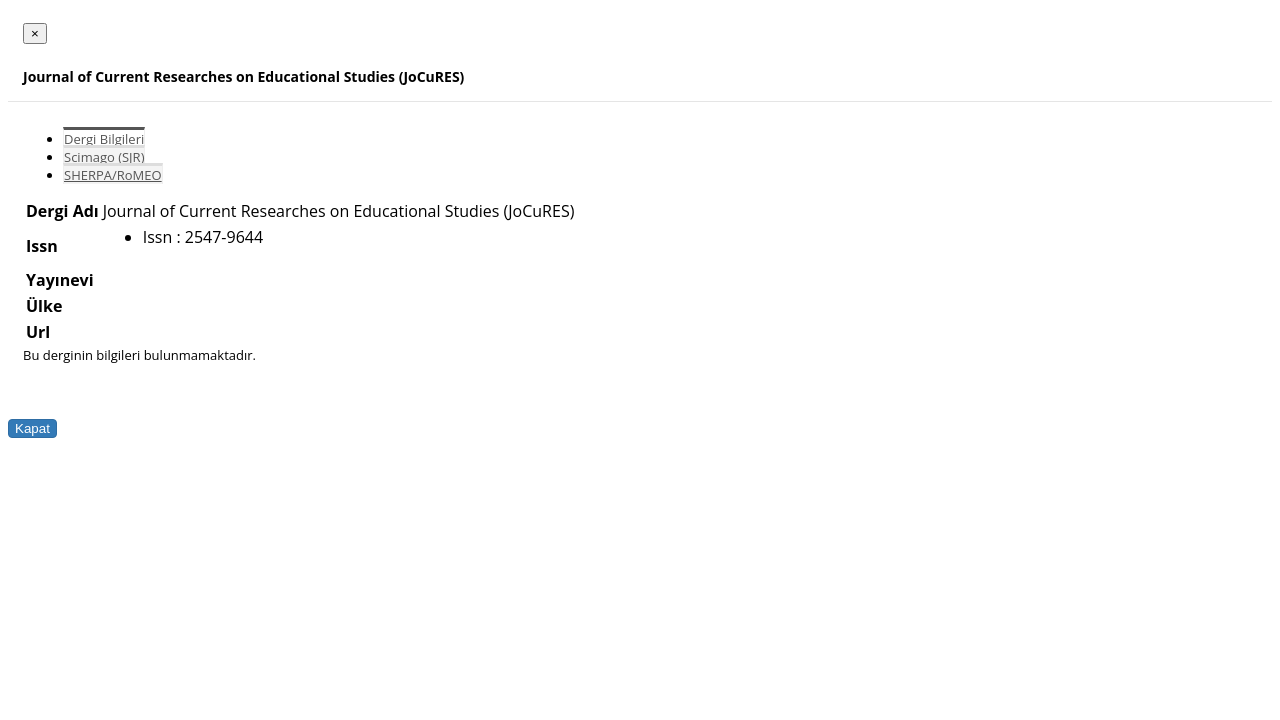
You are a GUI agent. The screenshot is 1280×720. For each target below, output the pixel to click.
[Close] (35, 33)
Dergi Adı (62, 211)
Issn (42, 246)
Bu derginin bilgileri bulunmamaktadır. (139, 355)
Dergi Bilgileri (104, 139)
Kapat (32, 428)
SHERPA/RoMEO (113, 175)
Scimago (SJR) (104, 157)
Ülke (44, 306)
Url (38, 332)
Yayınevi (60, 280)
